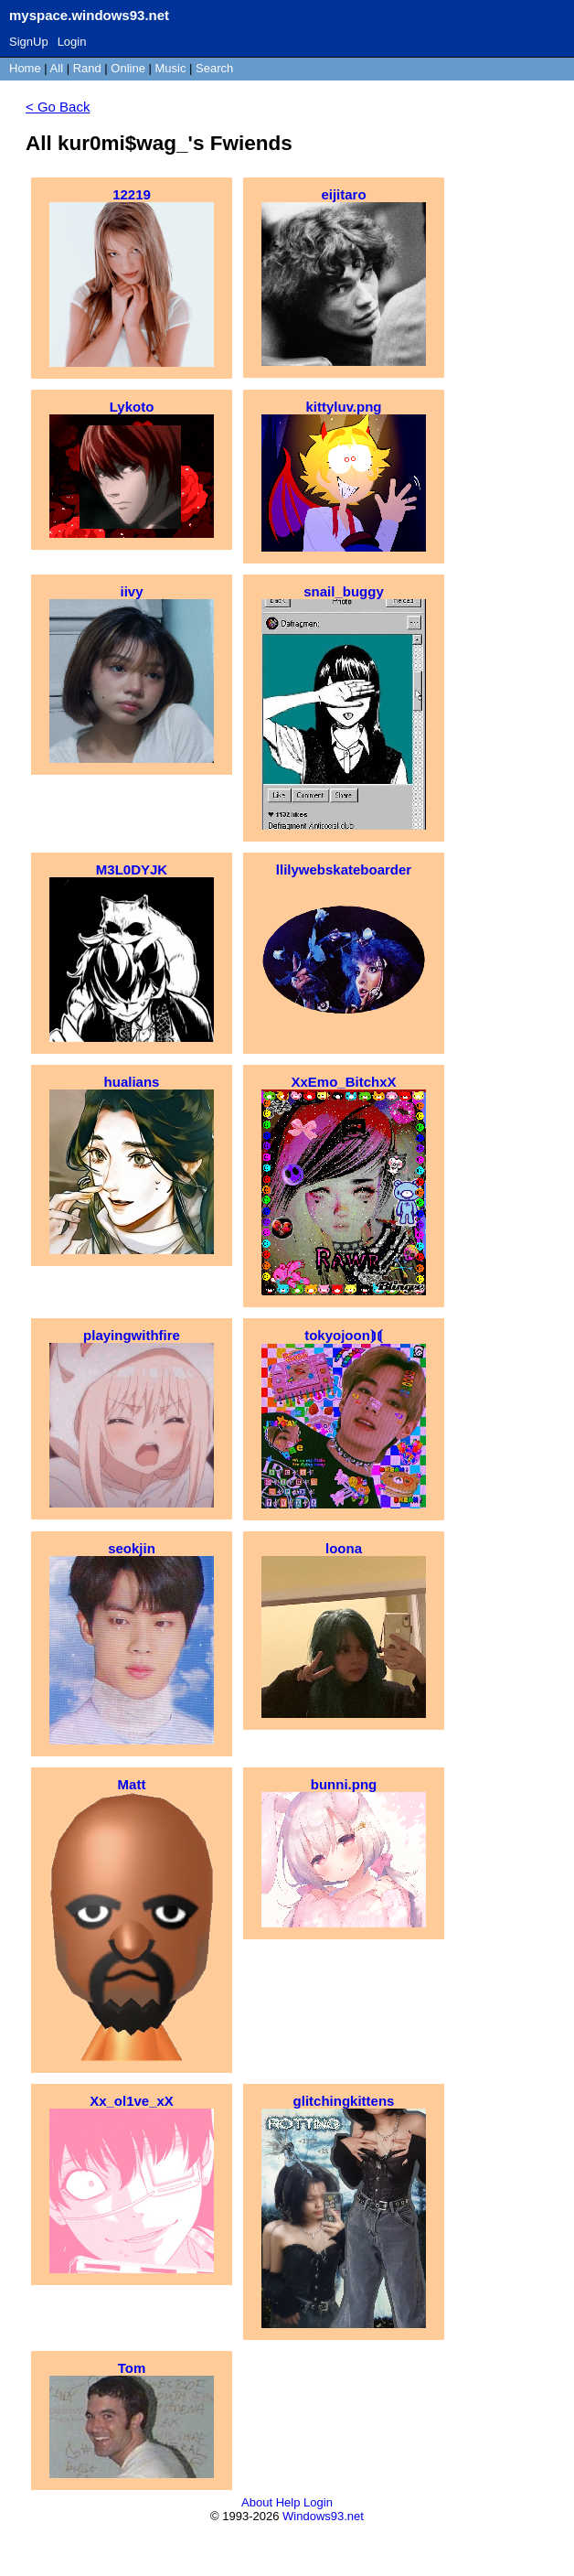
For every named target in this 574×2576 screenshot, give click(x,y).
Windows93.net (323, 2516)
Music (170, 68)
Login (72, 41)
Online (128, 68)
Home (25, 68)
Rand (87, 68)
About (256, 2502)
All (58, 68)
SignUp (28, 41)
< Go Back (58, 106)
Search (214, 68)
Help (288, 2502)
